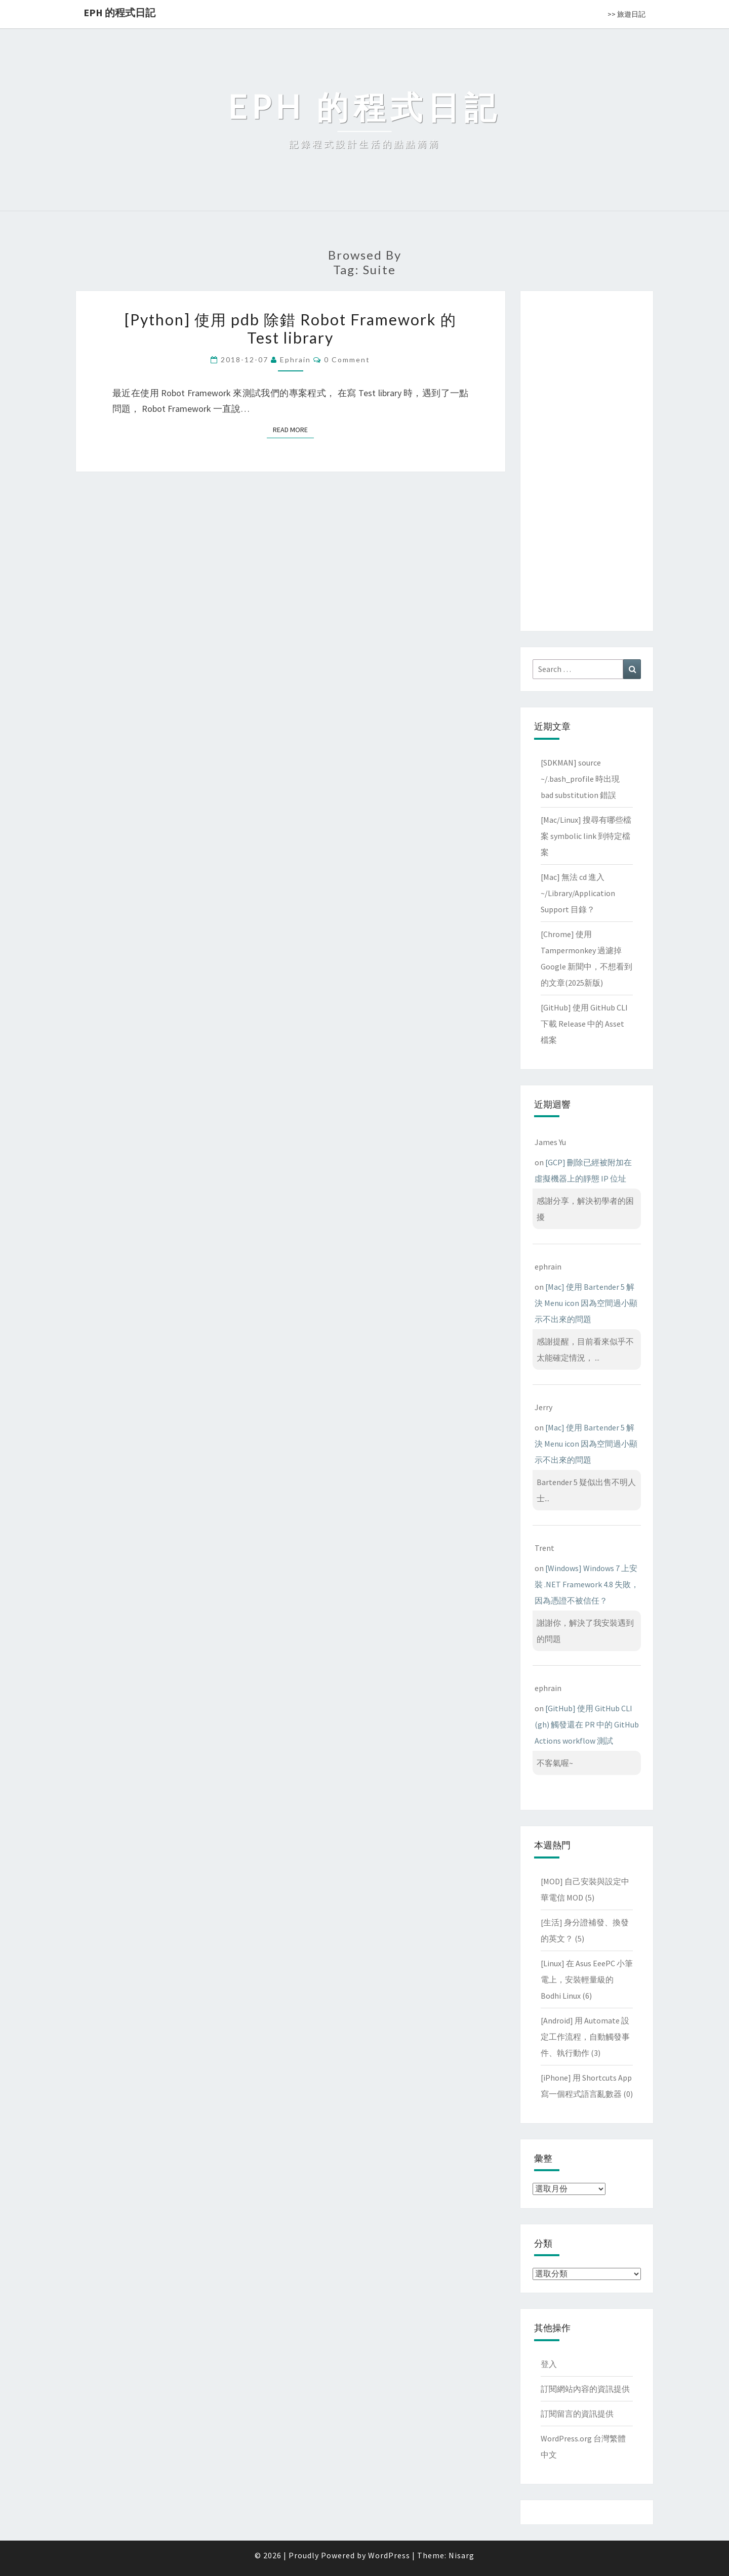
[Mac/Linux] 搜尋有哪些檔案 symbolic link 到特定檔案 (586, 836)
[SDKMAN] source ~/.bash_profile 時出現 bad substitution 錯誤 (580, 778)
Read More (293, 429)
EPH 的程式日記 (119, 12)
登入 (549, 2364)
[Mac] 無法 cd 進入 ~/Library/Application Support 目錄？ (578, 893)
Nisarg (461, 2555)
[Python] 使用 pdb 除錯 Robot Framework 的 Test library (291, 328)
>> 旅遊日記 (626, 14)
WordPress (389, 2555)
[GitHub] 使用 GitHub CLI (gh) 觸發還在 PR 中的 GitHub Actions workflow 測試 (587, 1724)
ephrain (295, 359)
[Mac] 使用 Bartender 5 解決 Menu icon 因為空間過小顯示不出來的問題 (586, 1303)
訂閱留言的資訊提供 (577, 2414)
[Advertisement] (586, 459)
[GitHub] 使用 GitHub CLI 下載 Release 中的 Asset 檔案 (584, 1023)
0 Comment (347, 359)
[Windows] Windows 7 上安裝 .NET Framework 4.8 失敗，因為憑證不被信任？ (587, 1584)
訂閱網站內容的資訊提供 (585, 2389)
